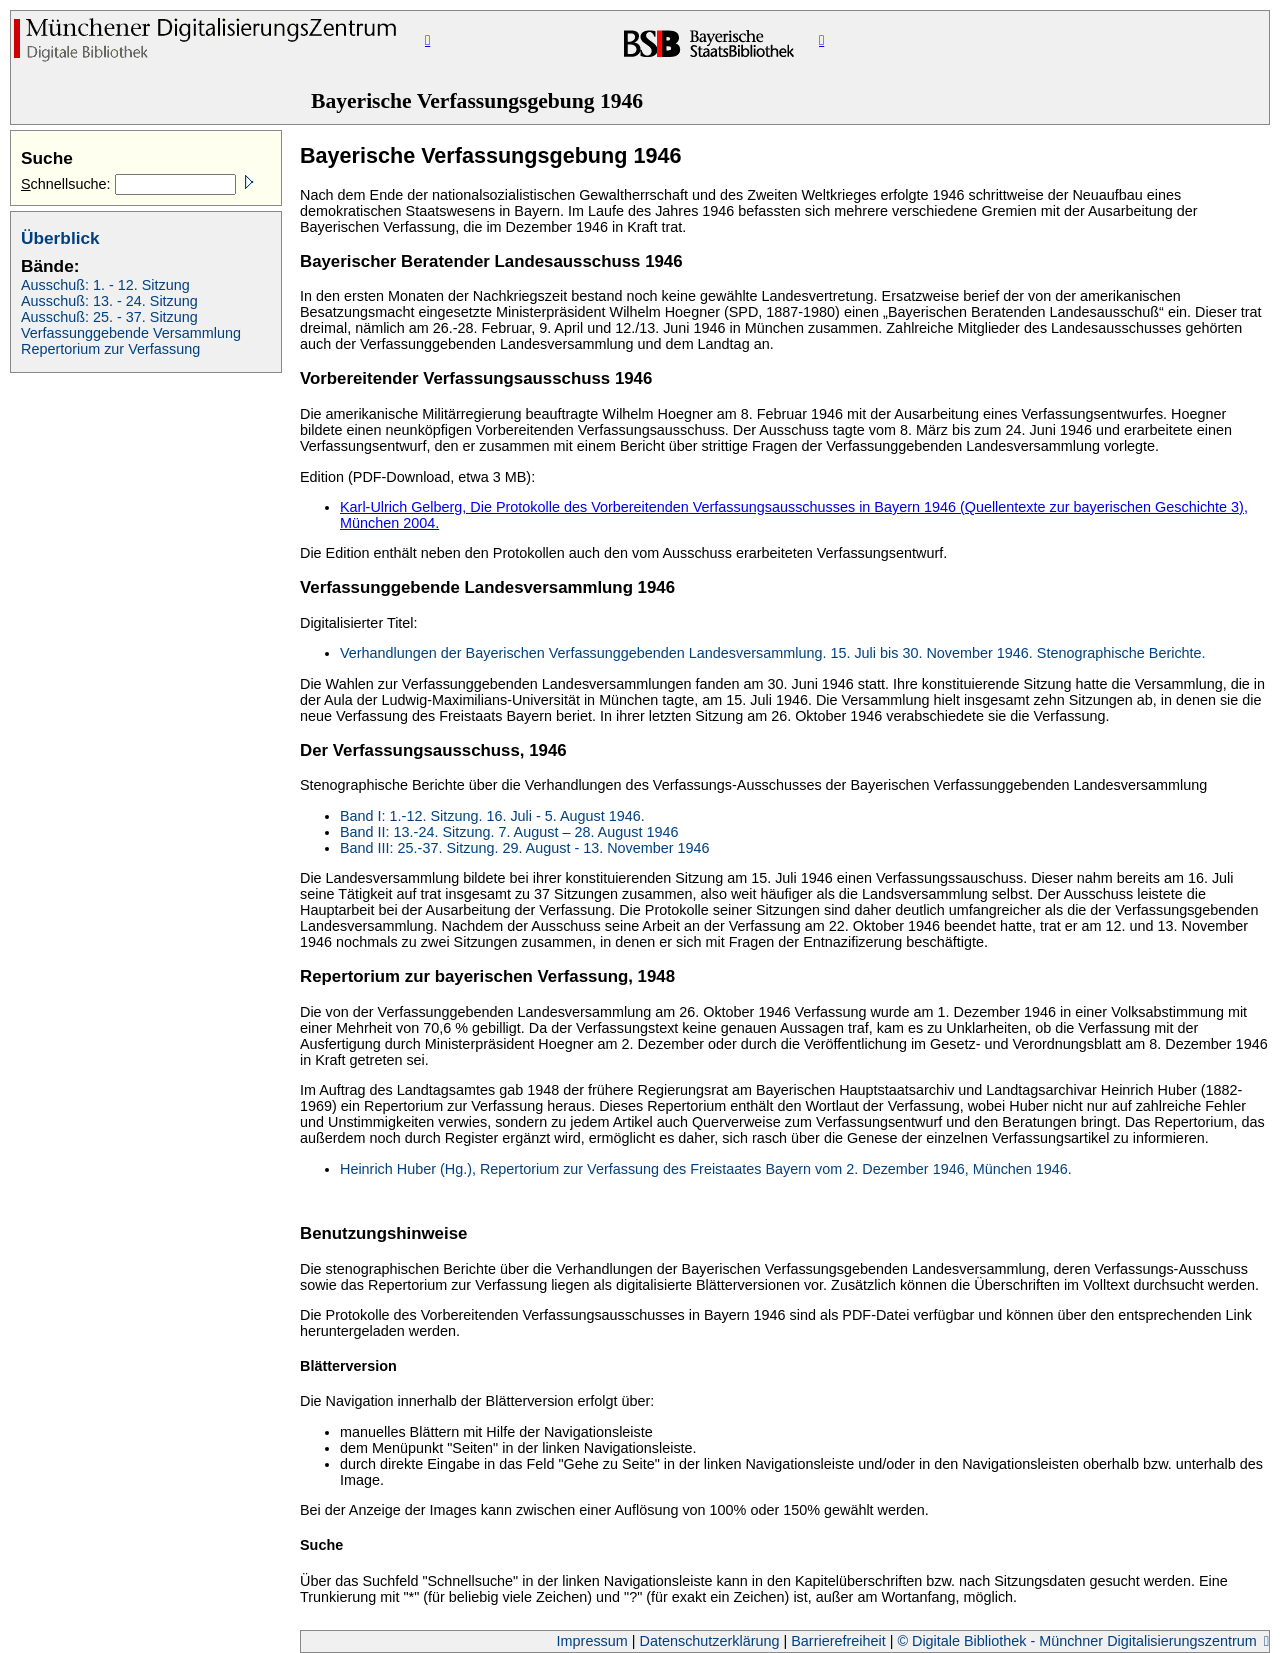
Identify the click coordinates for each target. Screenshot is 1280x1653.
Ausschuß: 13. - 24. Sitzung (109, 301)
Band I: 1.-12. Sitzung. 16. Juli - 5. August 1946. (492, 816)
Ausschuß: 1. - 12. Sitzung (105, 285)
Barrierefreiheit (840, 1641)
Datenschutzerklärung (712, 1641)
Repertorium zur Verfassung (110, 349)
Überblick (60, 238)
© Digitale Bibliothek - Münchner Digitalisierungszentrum (1078, 1641)
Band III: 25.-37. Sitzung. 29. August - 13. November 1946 (525, 848)
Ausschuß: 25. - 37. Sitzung (109, 317)
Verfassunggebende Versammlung (131, 333)
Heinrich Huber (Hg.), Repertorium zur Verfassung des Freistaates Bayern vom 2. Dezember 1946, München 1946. (706, 1169)
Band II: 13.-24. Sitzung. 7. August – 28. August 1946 (509, 832)
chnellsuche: (68, 184)
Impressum (594, 1641)
